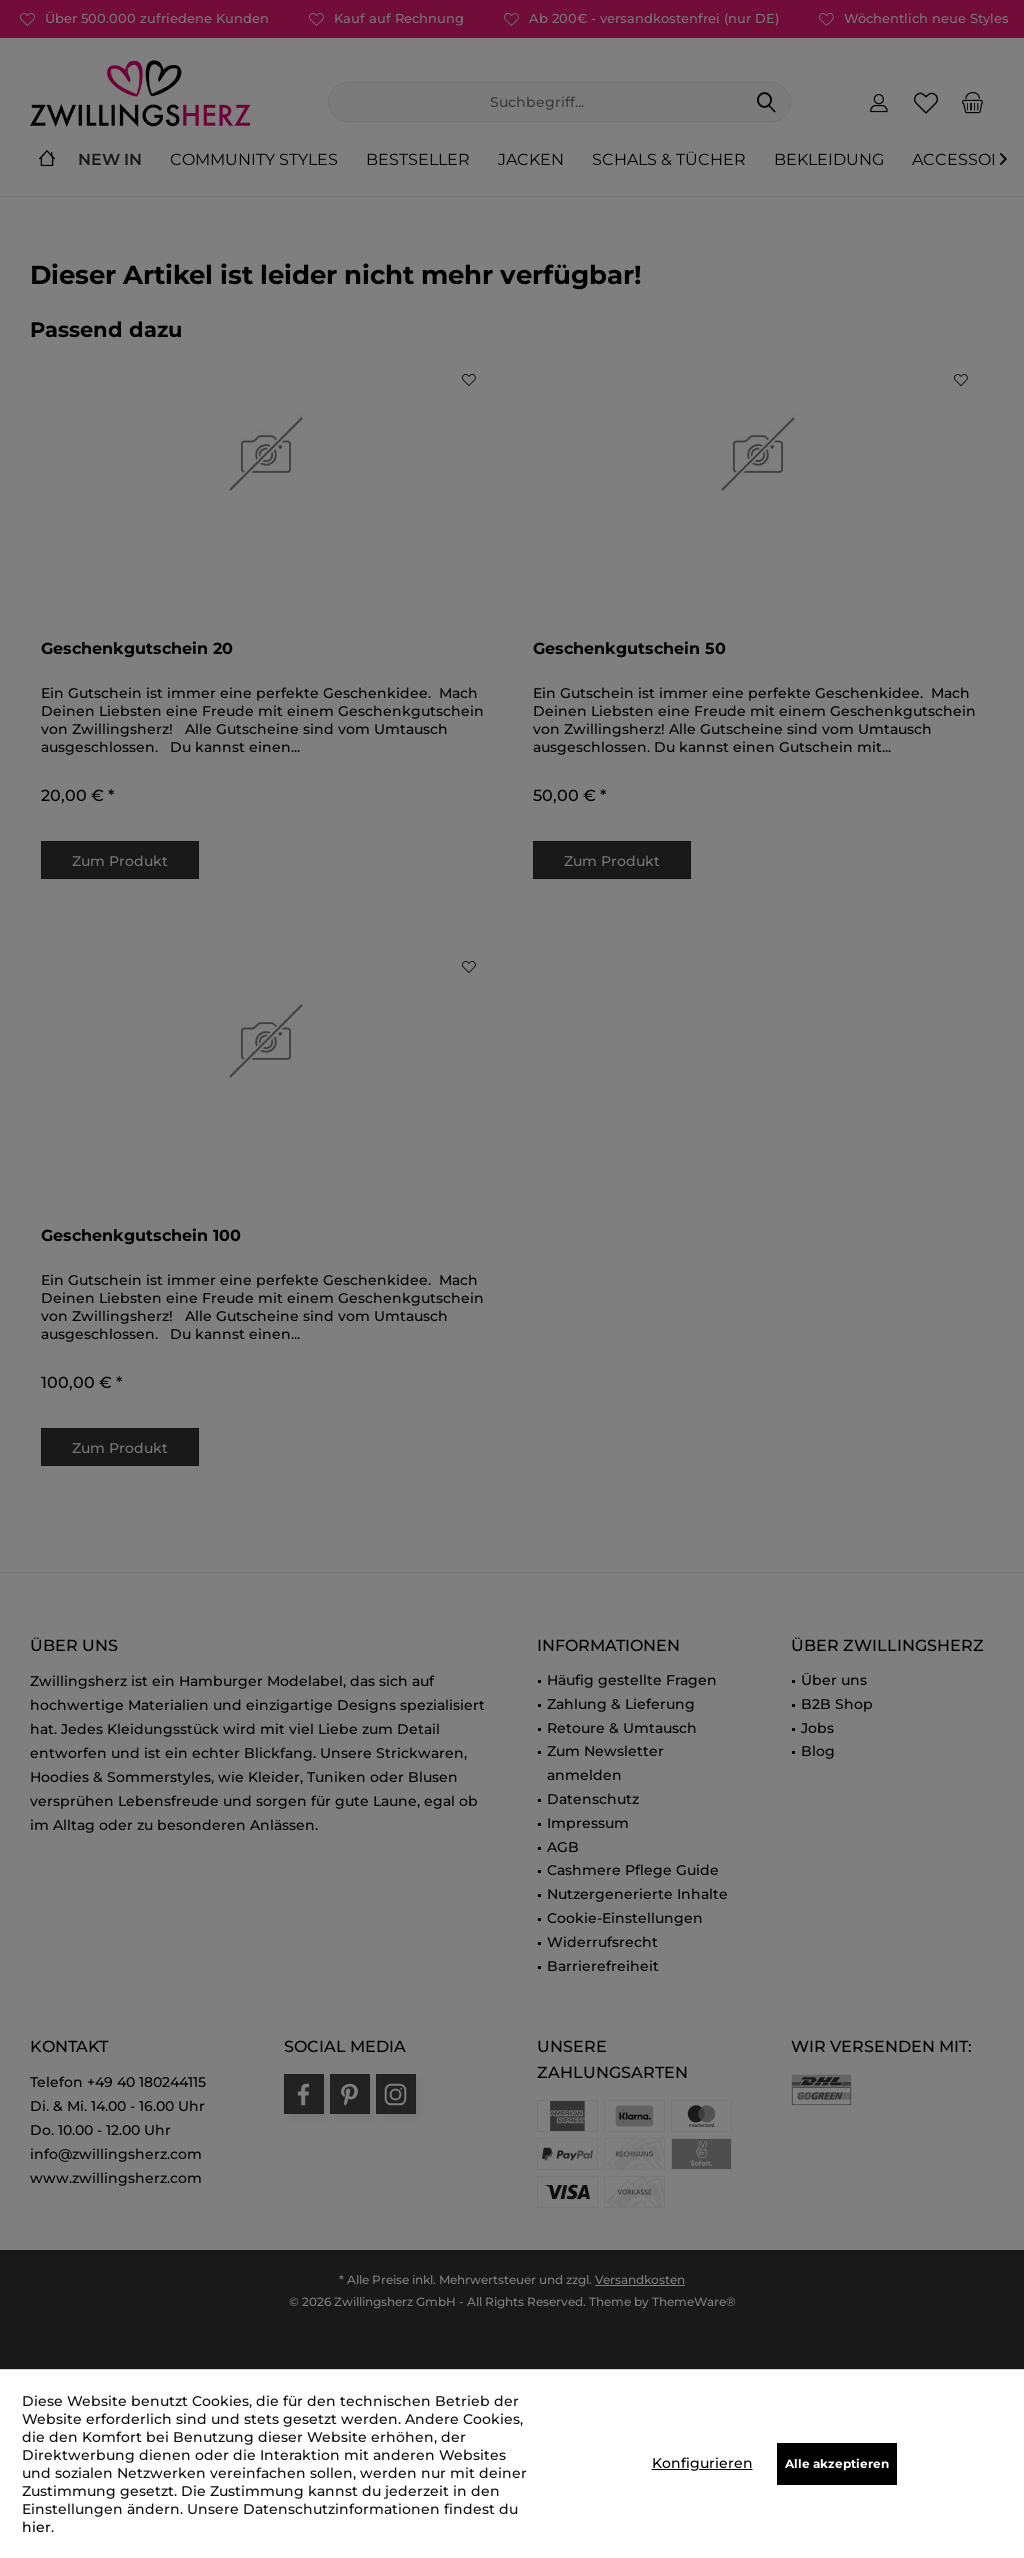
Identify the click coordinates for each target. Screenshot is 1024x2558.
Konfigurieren (702, 2463)
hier (36, 2527)
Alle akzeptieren (837, 2463)
